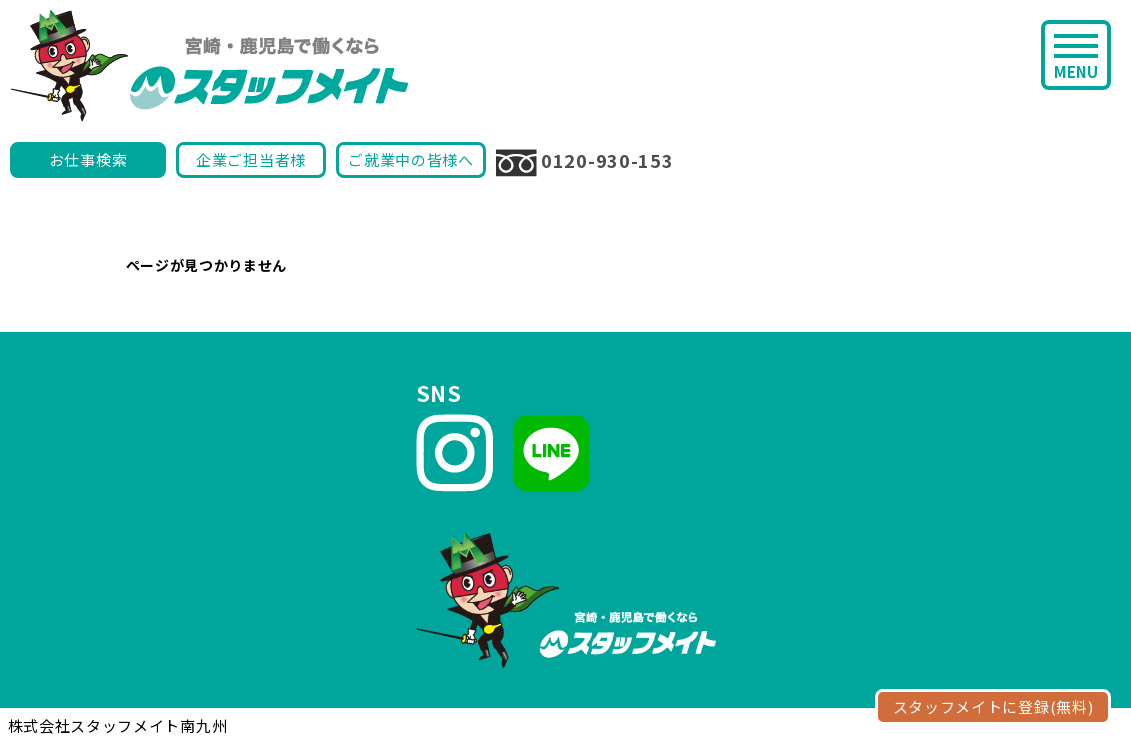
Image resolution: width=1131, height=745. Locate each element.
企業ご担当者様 (251, 159)
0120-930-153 (584, 162)
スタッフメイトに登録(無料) (993, 706)
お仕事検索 (88, 159)
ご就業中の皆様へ (411, 159)
